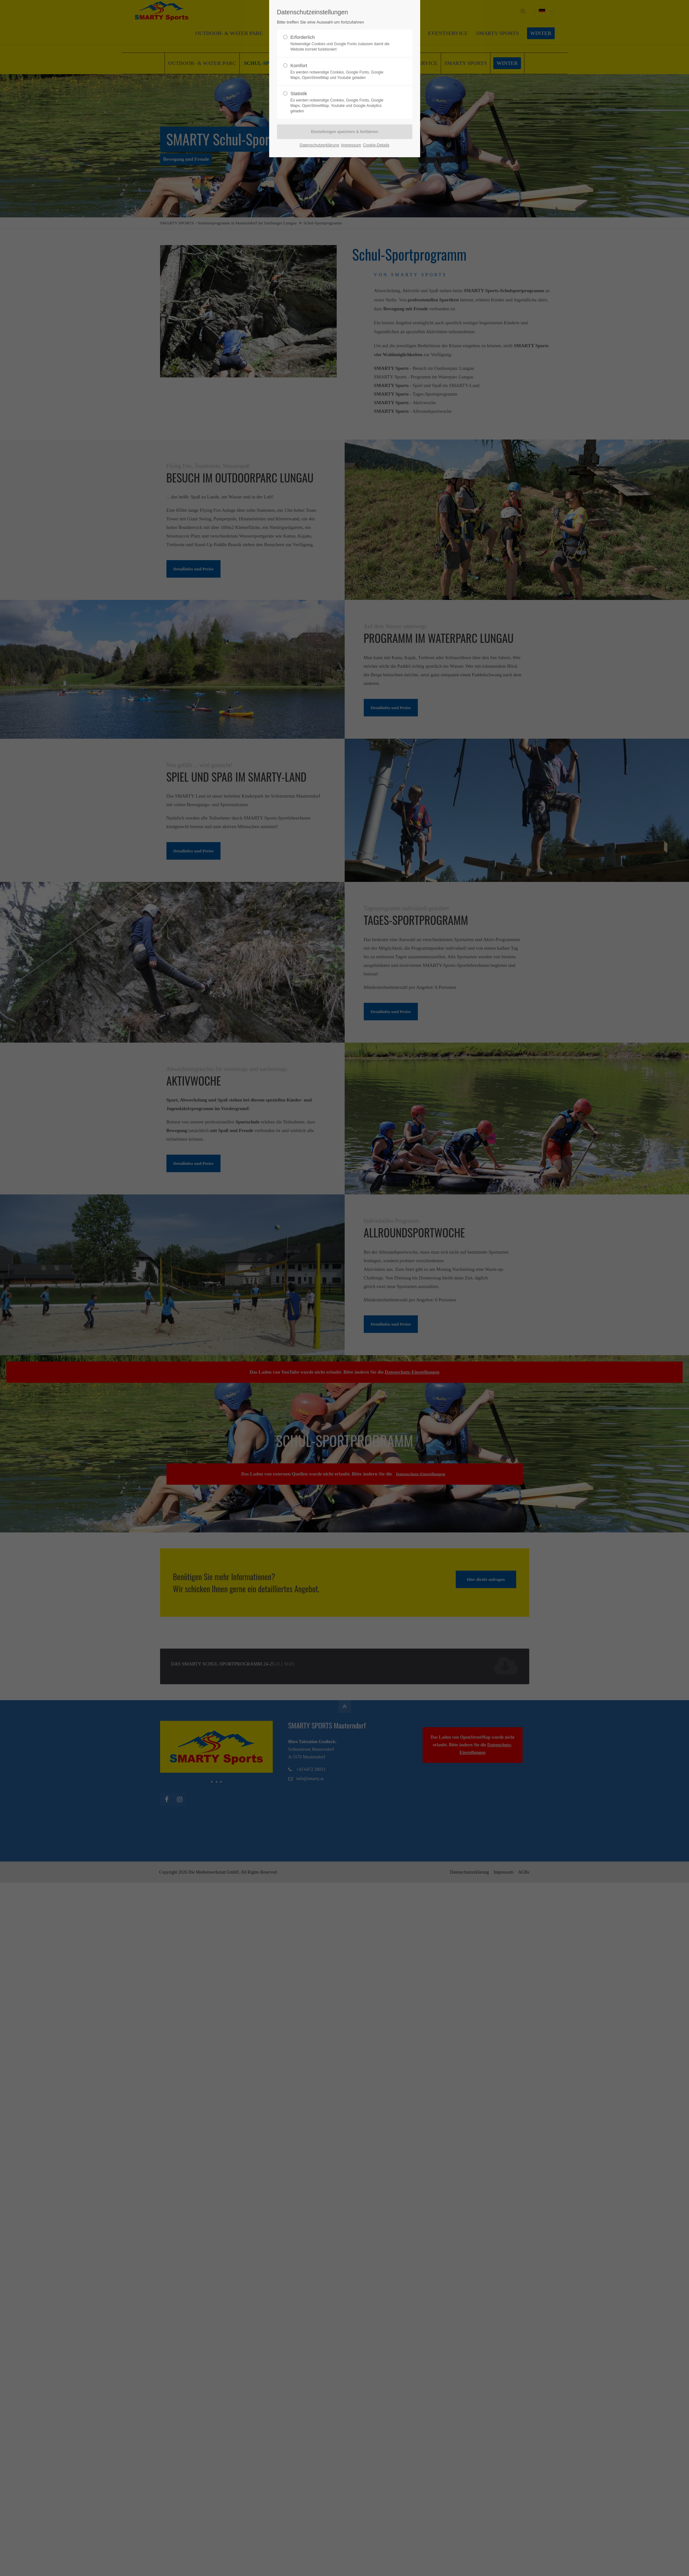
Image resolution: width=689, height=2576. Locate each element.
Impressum (351, 145)
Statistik (341, 102)
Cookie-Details (376, 145)
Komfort (341, 72)
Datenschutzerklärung (319, 145)
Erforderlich (341, 43)
